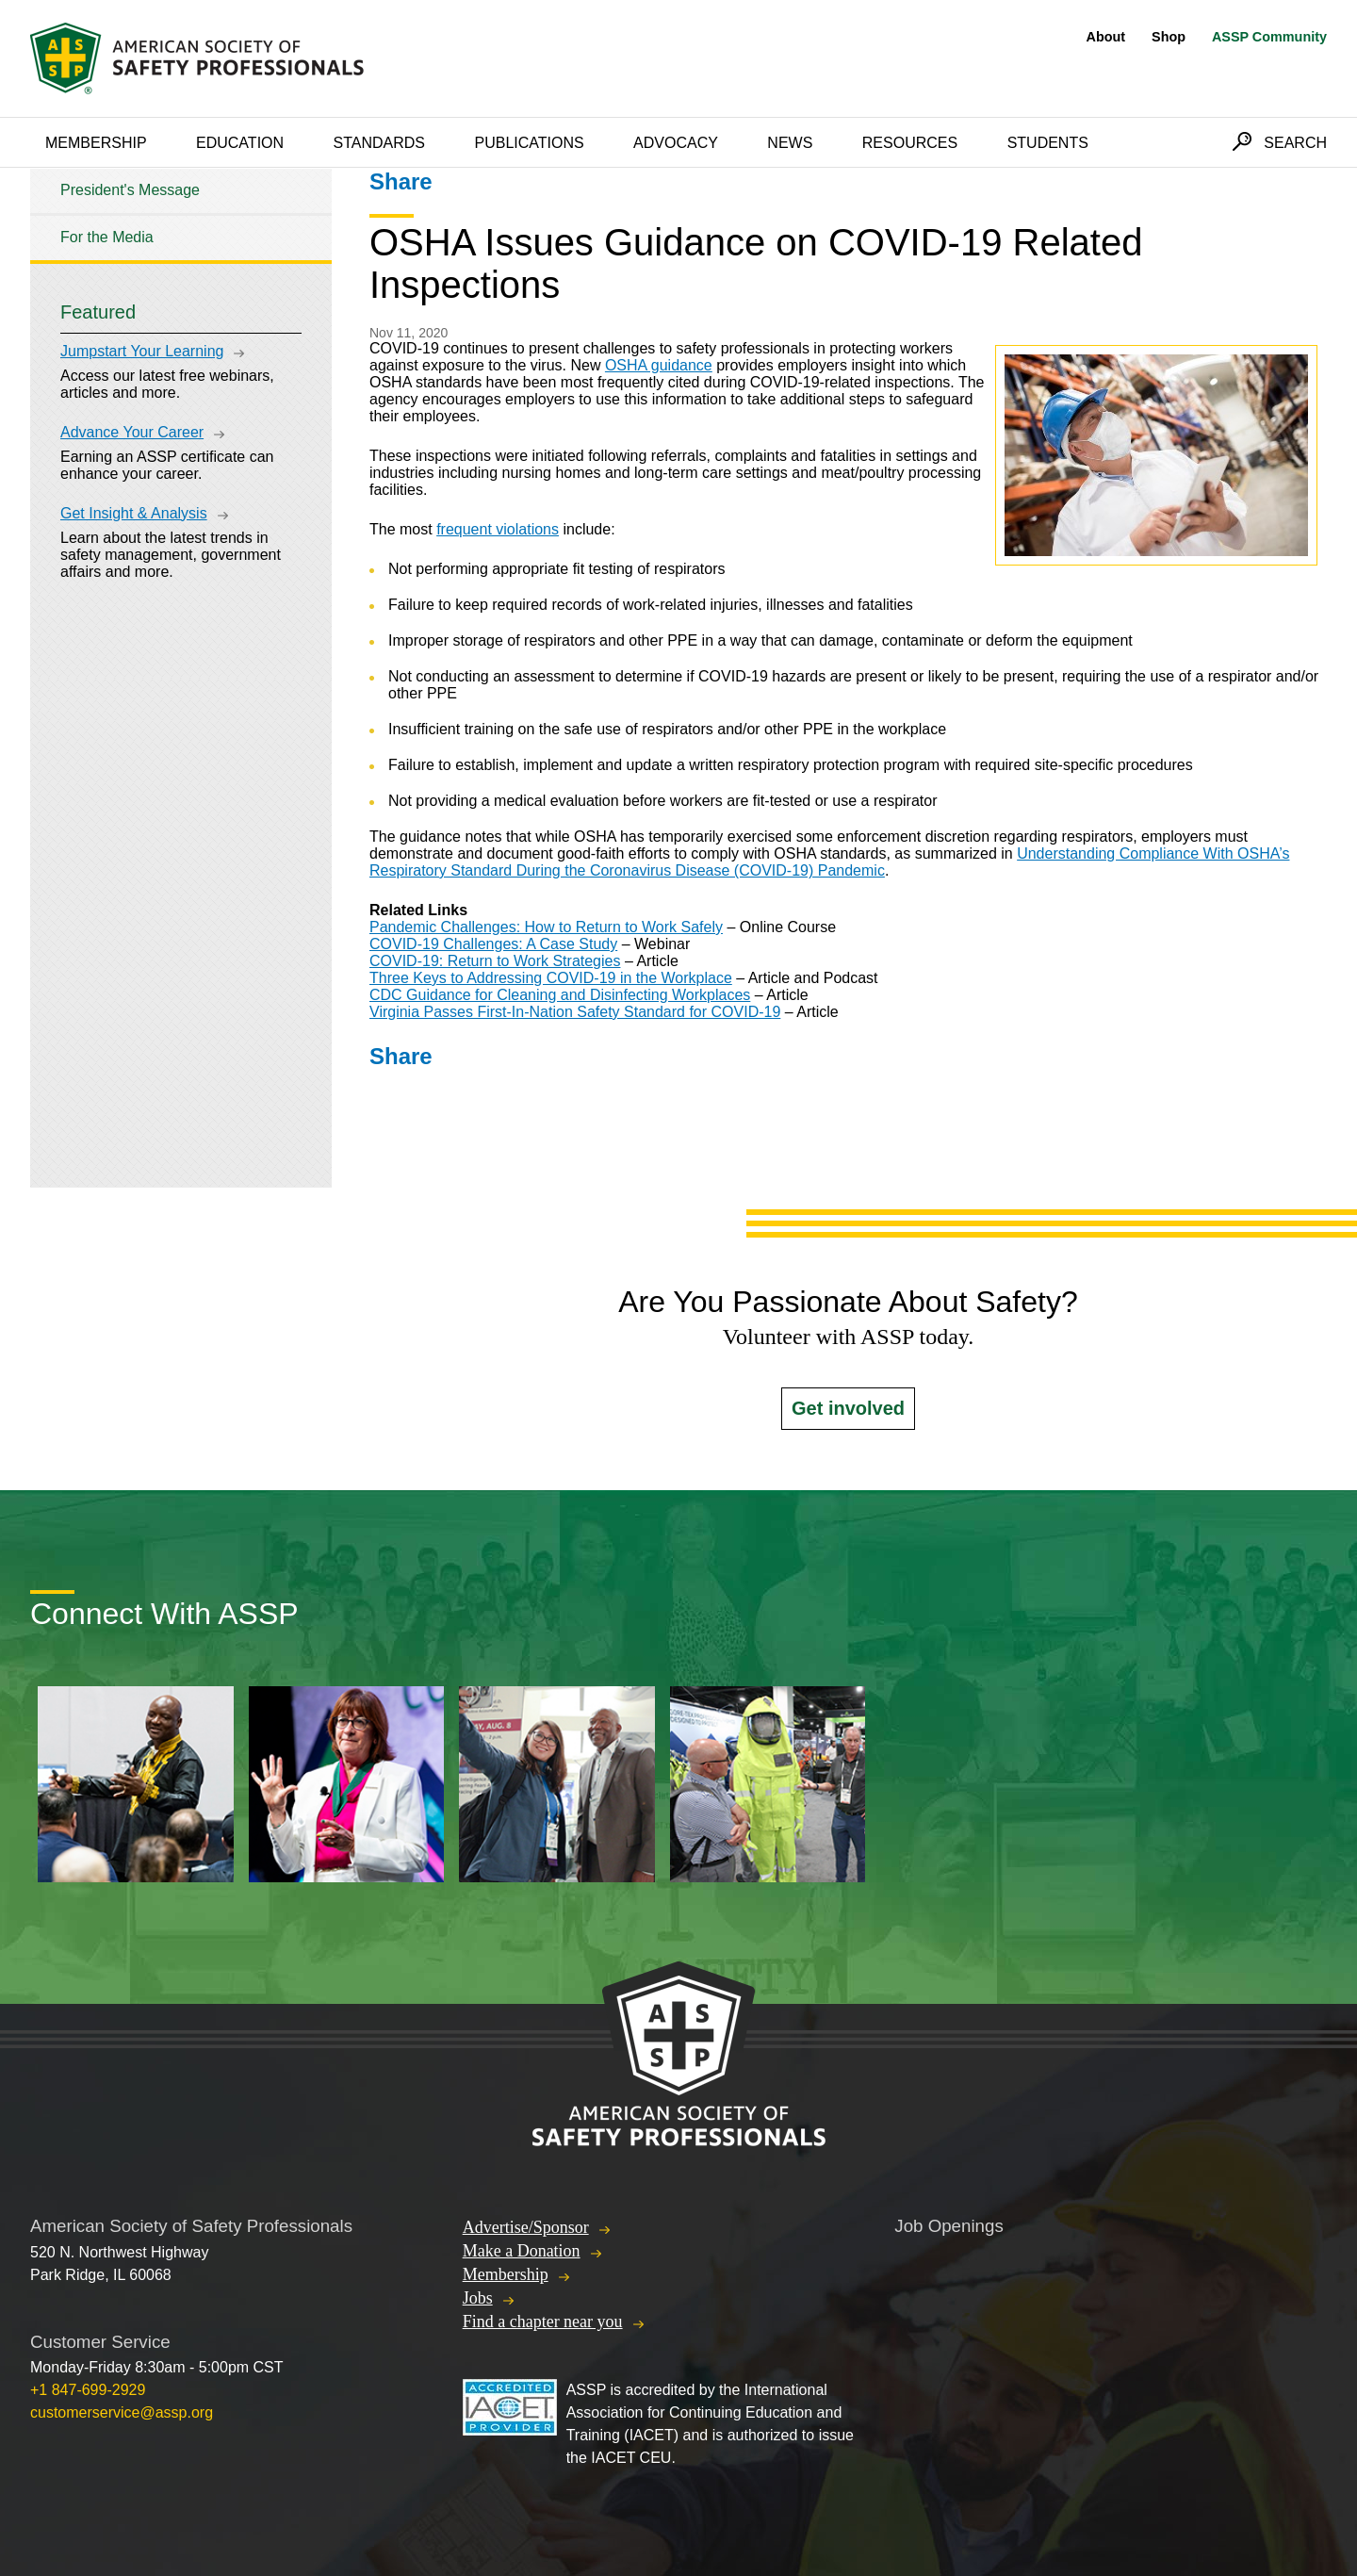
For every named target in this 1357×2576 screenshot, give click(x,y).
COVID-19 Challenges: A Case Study (493, 944)
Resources (909, 143)
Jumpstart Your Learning (141, 351)
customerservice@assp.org (121, 2412)
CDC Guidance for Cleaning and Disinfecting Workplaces (559, 995)
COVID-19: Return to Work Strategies (494, 961)
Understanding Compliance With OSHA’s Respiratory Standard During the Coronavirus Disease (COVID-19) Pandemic (829, 861)
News (789, 143)
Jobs (478, 2298)
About (1106, 36)
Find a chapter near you (543, 2321)
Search (1295, 143)
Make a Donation (521, 2250)
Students (1047, 143)
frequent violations (497, 529)
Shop (1168, 36)
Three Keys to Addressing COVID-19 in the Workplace (550, 978)
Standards (380, 143)
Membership (96, 143)
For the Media (107, 237)
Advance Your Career (132, 432)
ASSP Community (1269, 36)
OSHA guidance (658, 365)
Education (240, 143)
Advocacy (675, 143)
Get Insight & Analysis (133, 513)
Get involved (848, 1408)
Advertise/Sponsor (526, 2227)
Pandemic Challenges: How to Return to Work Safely (546, 927)
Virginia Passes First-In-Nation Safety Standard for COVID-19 (574, 1012)
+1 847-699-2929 (87, 2390)
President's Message (130, 190)
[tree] (181, 214)
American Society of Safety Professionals (199, 58)
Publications (528, 143)
